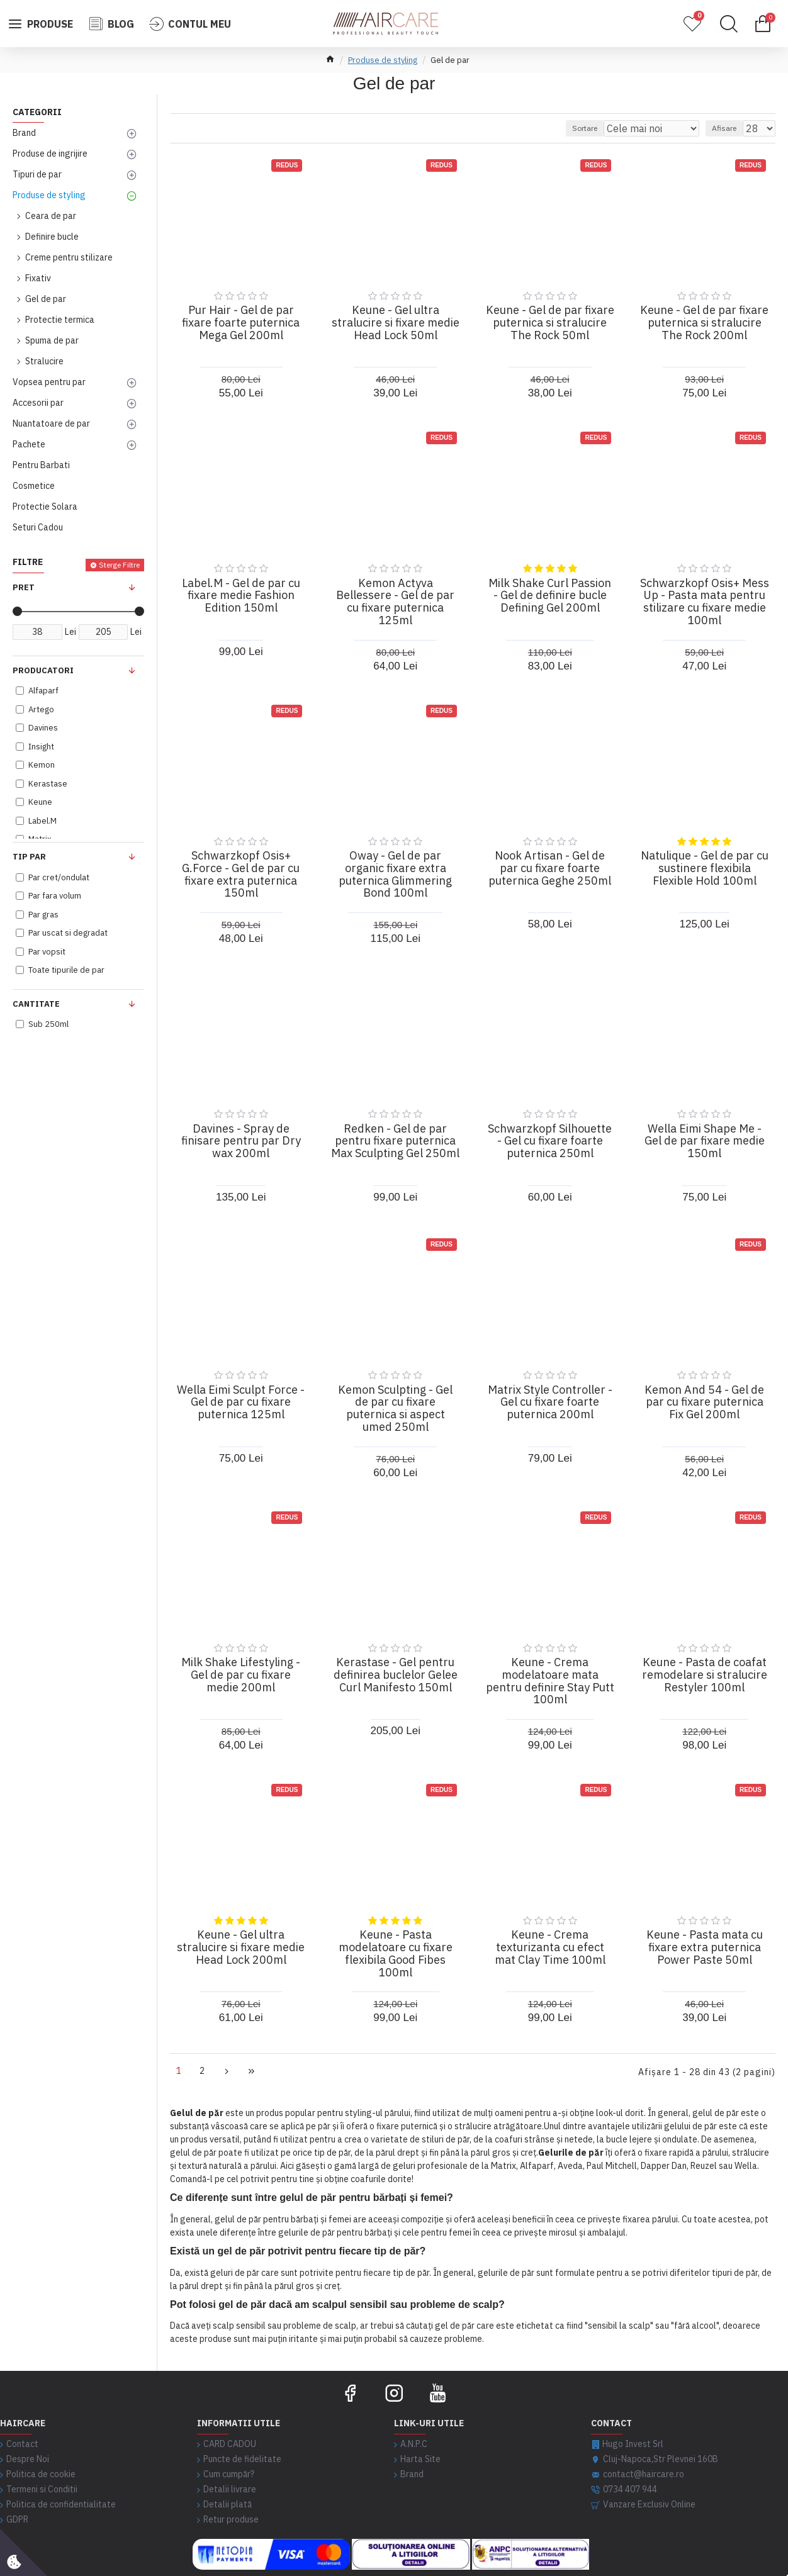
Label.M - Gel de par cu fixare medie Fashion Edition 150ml (241, 595)
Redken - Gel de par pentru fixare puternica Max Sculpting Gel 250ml (395, 1141)
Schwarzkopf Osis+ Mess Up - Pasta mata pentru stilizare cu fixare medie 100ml (704, 602)
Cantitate (36, 1004)
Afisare (730, 128)
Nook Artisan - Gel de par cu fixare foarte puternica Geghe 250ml (549, 868)
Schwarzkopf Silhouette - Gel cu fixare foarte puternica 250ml (550, 1141)
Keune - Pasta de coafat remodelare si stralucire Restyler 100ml (704, 1674)
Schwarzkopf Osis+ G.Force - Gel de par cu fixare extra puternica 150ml (241, 874)
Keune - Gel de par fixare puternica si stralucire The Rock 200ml (704, 322)
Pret (24, 587)
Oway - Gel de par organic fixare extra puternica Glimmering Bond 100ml (395, 874)
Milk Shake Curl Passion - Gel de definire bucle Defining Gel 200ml (549, 595)
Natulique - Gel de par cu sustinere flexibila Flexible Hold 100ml (704, 868)
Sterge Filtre (119, 564)
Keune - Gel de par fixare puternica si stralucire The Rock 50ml (550, 322)
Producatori (43, 670)
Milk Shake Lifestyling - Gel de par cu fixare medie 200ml (240, 1674)
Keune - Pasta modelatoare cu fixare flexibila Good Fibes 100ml (396, 1953)
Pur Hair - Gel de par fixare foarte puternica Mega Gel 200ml (241, 322)
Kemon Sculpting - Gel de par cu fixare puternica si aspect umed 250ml (395, 1408)
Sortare (612, 128)
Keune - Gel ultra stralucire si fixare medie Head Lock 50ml (395, 322)
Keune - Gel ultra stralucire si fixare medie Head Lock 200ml (241, 1947)
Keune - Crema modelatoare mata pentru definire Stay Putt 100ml (550, 1681)
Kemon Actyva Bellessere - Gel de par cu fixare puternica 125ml (395, 602)
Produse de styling (382, 60)
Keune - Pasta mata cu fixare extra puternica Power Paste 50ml (704, 1947)
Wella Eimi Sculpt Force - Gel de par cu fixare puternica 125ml (241, 1402)
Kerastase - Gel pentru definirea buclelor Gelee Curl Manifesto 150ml (396, 1674)
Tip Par (29, 856)
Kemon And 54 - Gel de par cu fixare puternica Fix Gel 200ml (704, 1402)
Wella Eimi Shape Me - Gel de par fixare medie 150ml (704, 1141)
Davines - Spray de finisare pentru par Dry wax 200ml (241, 1141)
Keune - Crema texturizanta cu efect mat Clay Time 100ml (550, 1947)
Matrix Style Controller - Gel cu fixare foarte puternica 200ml (550, 1402)
